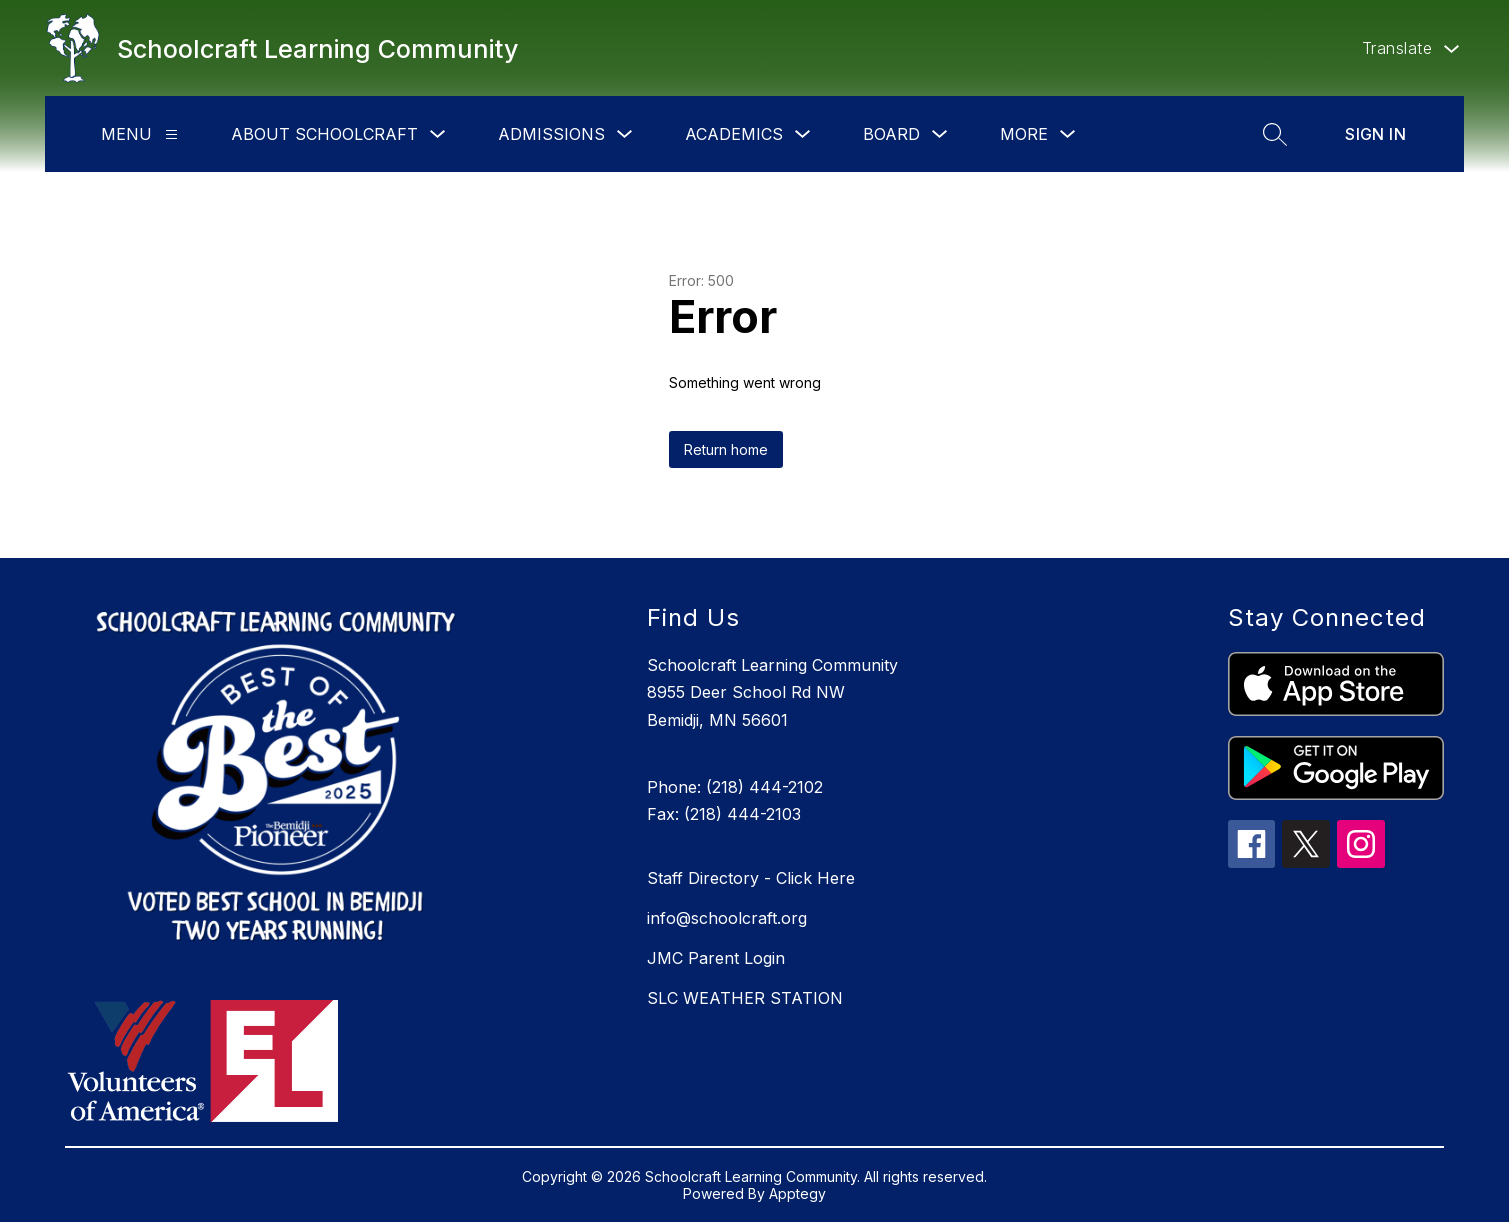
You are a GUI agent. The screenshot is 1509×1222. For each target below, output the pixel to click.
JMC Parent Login (716, 958)
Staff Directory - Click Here (751, 878)
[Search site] (1275, 134)
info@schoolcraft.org (727, 918)
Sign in (1375, 134)
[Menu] (171, 134)
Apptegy (797, 1193)
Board (891, 134)
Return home (726, 449)
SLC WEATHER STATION (745, 998)
